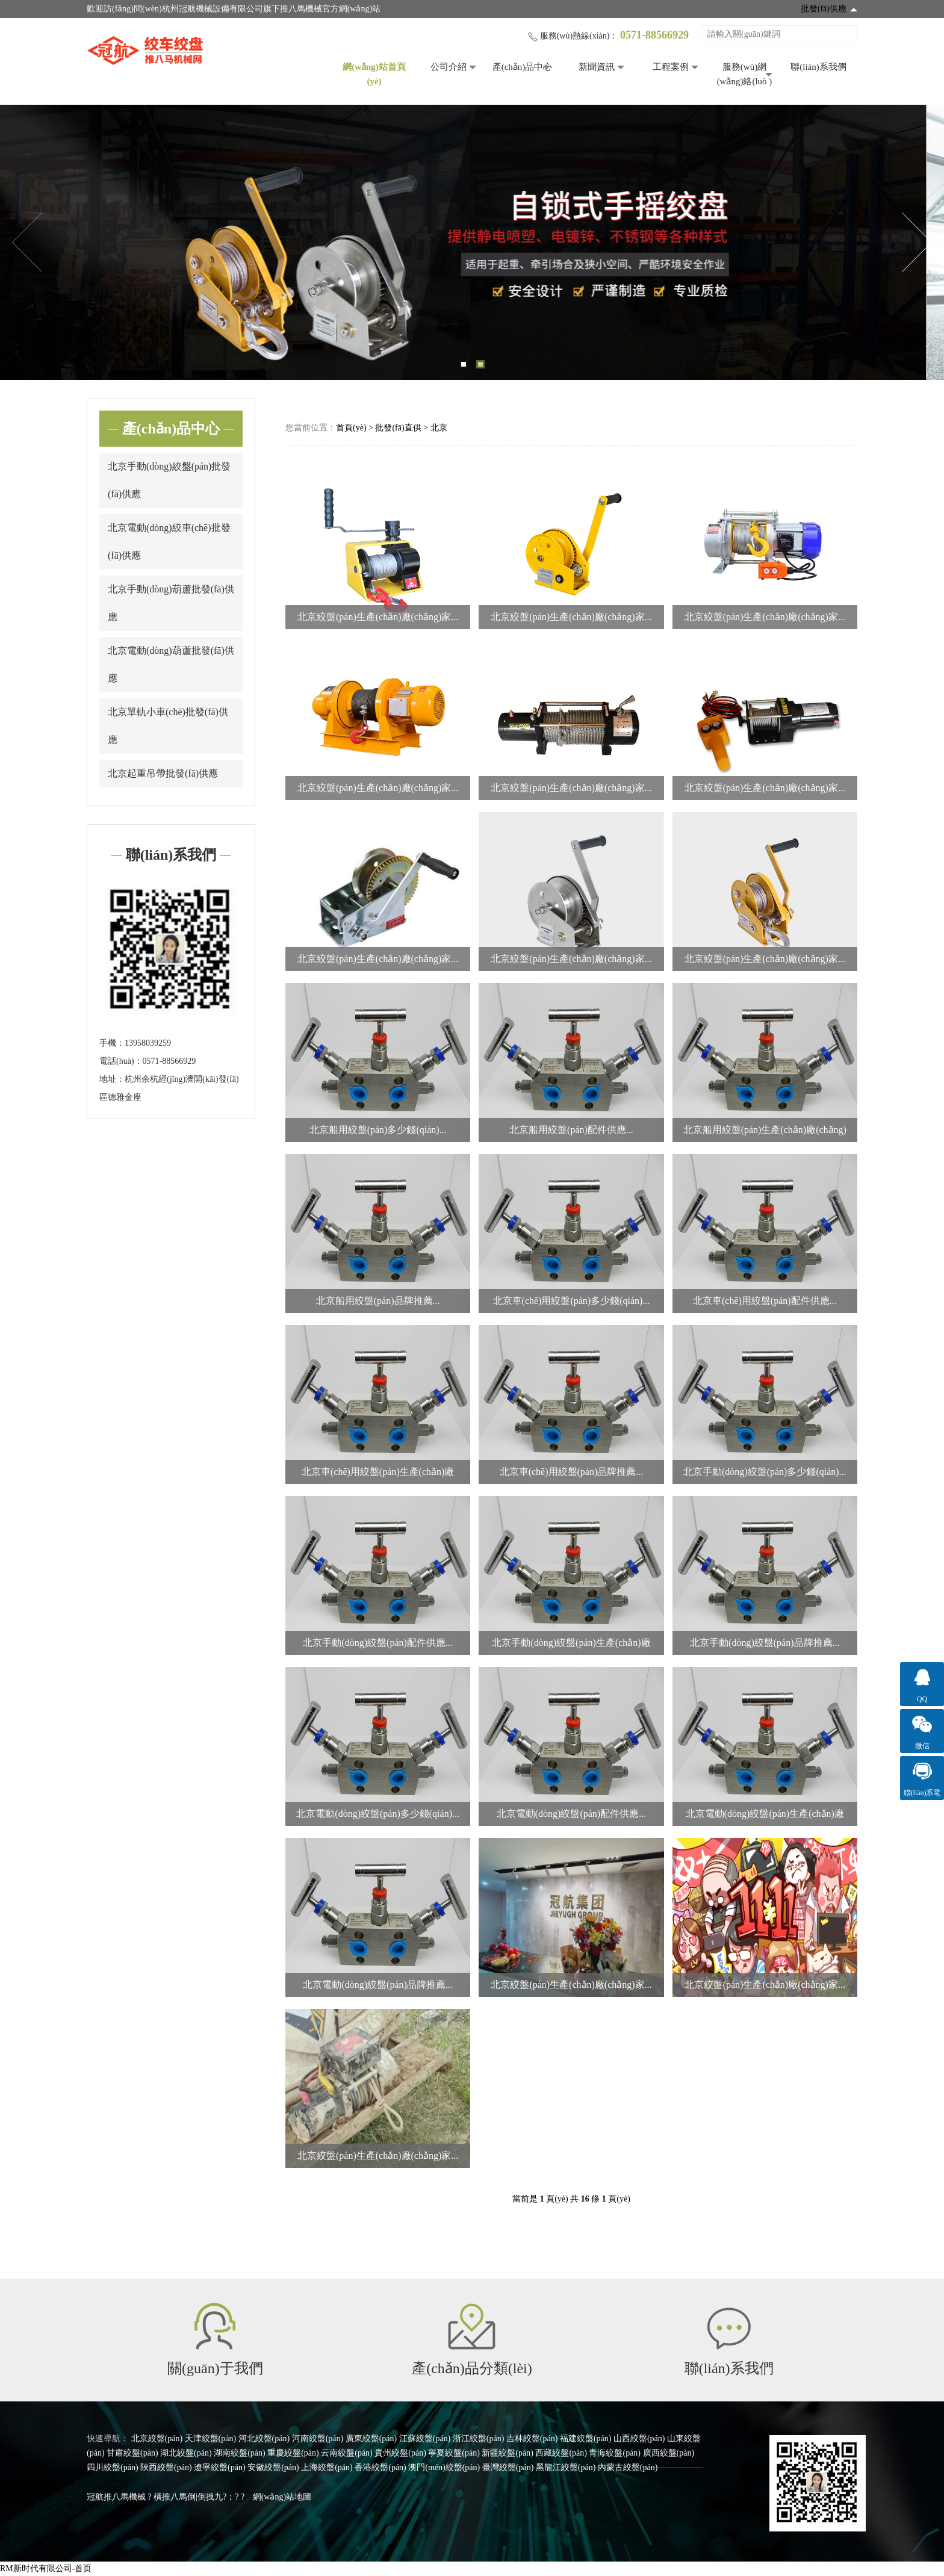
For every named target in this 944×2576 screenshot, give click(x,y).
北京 (438, 427)
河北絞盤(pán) (264, 2438)
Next (917, 243)
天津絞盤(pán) (211, 2438)
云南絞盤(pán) (347, 2452)
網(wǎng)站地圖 (282, 2496)
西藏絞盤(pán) (561, 2452)
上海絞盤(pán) (327, 2467)
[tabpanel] (472, 242)
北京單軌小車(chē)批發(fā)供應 (168, 726)
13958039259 (148, 1042)
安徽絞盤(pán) (273, 2467)
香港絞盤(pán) (380, 2467)
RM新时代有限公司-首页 (46, 2568)
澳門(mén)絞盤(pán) (444, 2467)
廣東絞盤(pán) (371, 2438)
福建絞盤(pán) (586, 2438)
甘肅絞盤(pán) (132, 2452)
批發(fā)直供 (398, 427)
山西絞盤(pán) (639, 2438)
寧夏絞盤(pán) (454, 2452)
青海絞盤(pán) (615, 2452)
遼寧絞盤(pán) (220, 2467)
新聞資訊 (597, 67)
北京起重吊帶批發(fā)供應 (163, 773)
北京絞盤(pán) (157, 2438)
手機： (112, 1042)
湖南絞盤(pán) (240, 2452)
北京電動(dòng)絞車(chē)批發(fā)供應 (169, 541)
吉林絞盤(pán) (532, 2438)
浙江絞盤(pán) (479, 2438)
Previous (27, 243)
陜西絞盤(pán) (166, 2467)
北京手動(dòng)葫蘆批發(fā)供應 (171, 603)
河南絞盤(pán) (318, 2438)
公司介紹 (448, 67)
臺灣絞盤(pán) (508, 2467)
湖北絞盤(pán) (186, 2452)
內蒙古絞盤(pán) (628, 2467)
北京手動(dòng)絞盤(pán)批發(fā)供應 (169, 480)
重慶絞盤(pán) (293, 2452)
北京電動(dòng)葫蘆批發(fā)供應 (171, 664)
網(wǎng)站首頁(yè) (374, 74)
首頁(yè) (351, 427)
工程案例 (671, 67)
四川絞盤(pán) (112, 2467)
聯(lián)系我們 (818, 67)
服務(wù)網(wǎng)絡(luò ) (744, 74)
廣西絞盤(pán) (669, 2452)
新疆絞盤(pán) (507, 2452)
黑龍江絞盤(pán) (566, 2467)
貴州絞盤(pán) (400, 2452)
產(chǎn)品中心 (522, 67)
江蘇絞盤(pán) (425, 2438)
